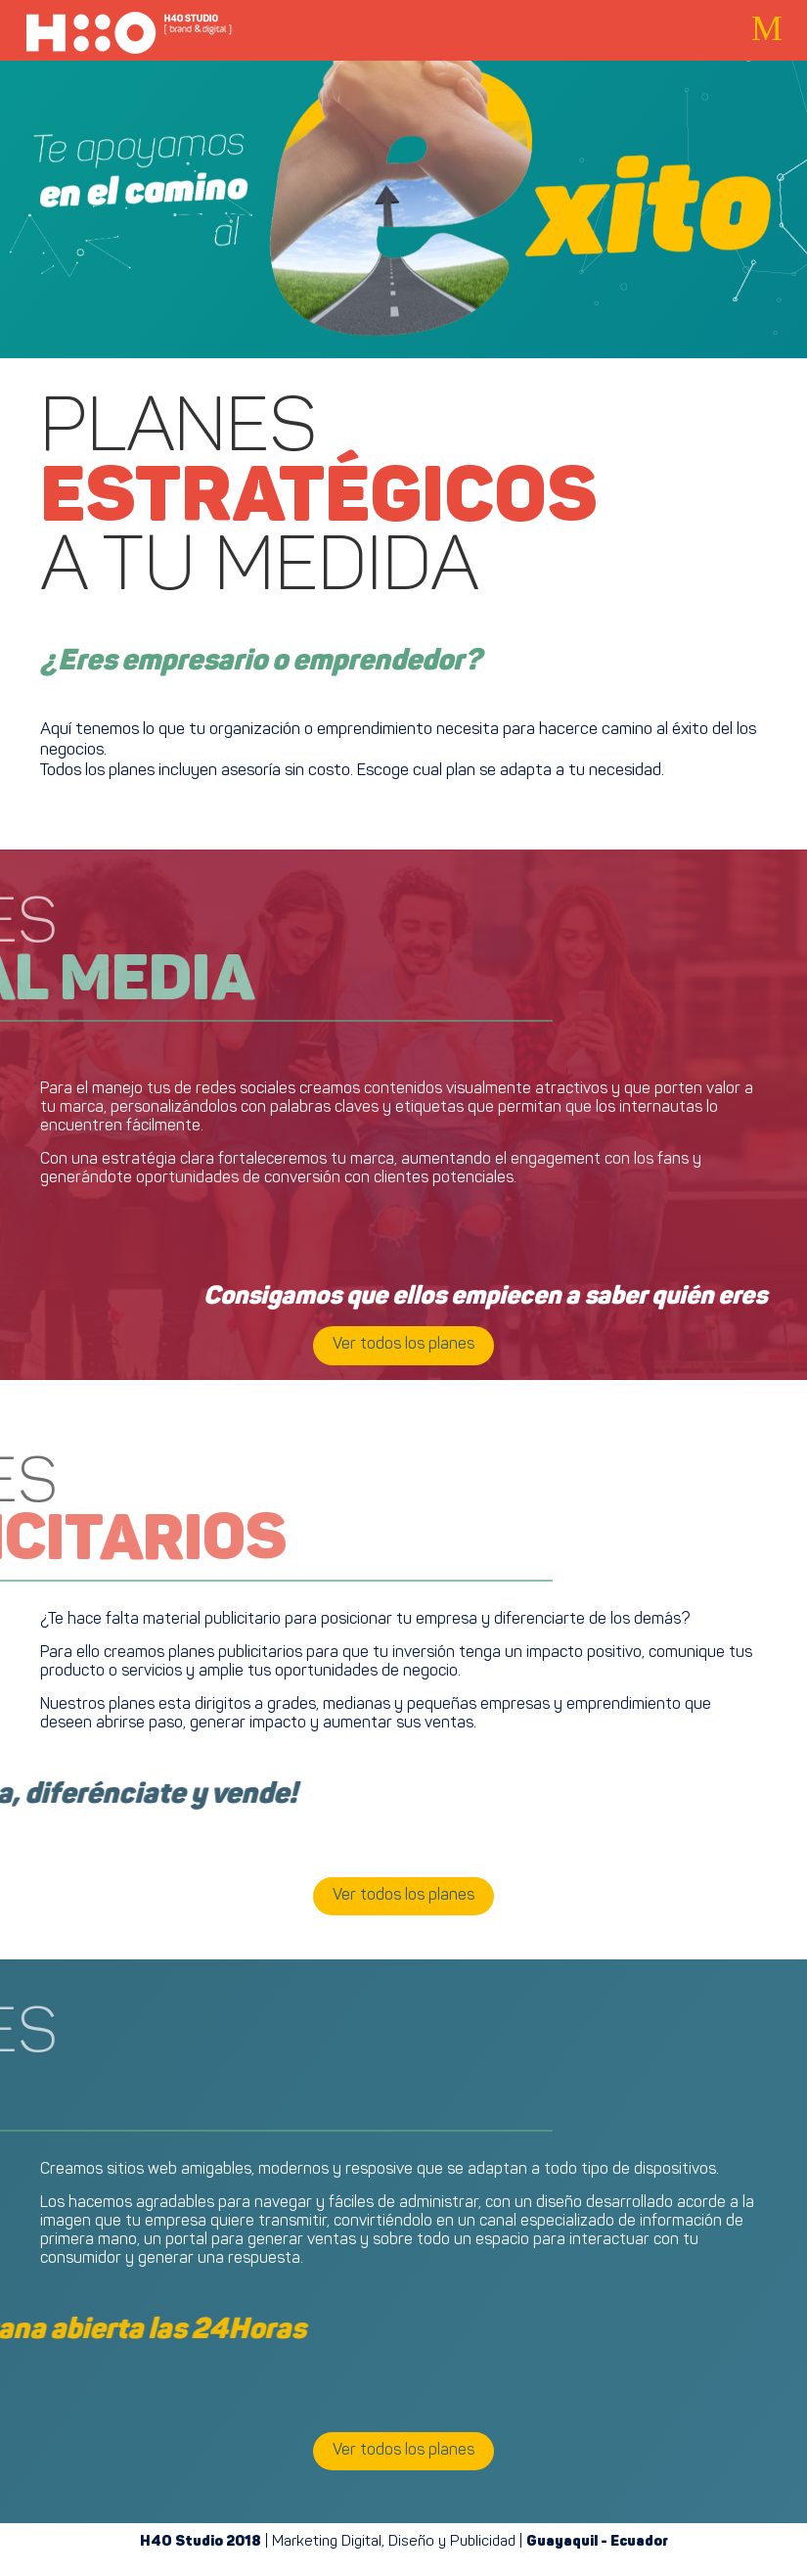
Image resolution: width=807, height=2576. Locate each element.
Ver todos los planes (403, 1345)
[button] (767, 30)
